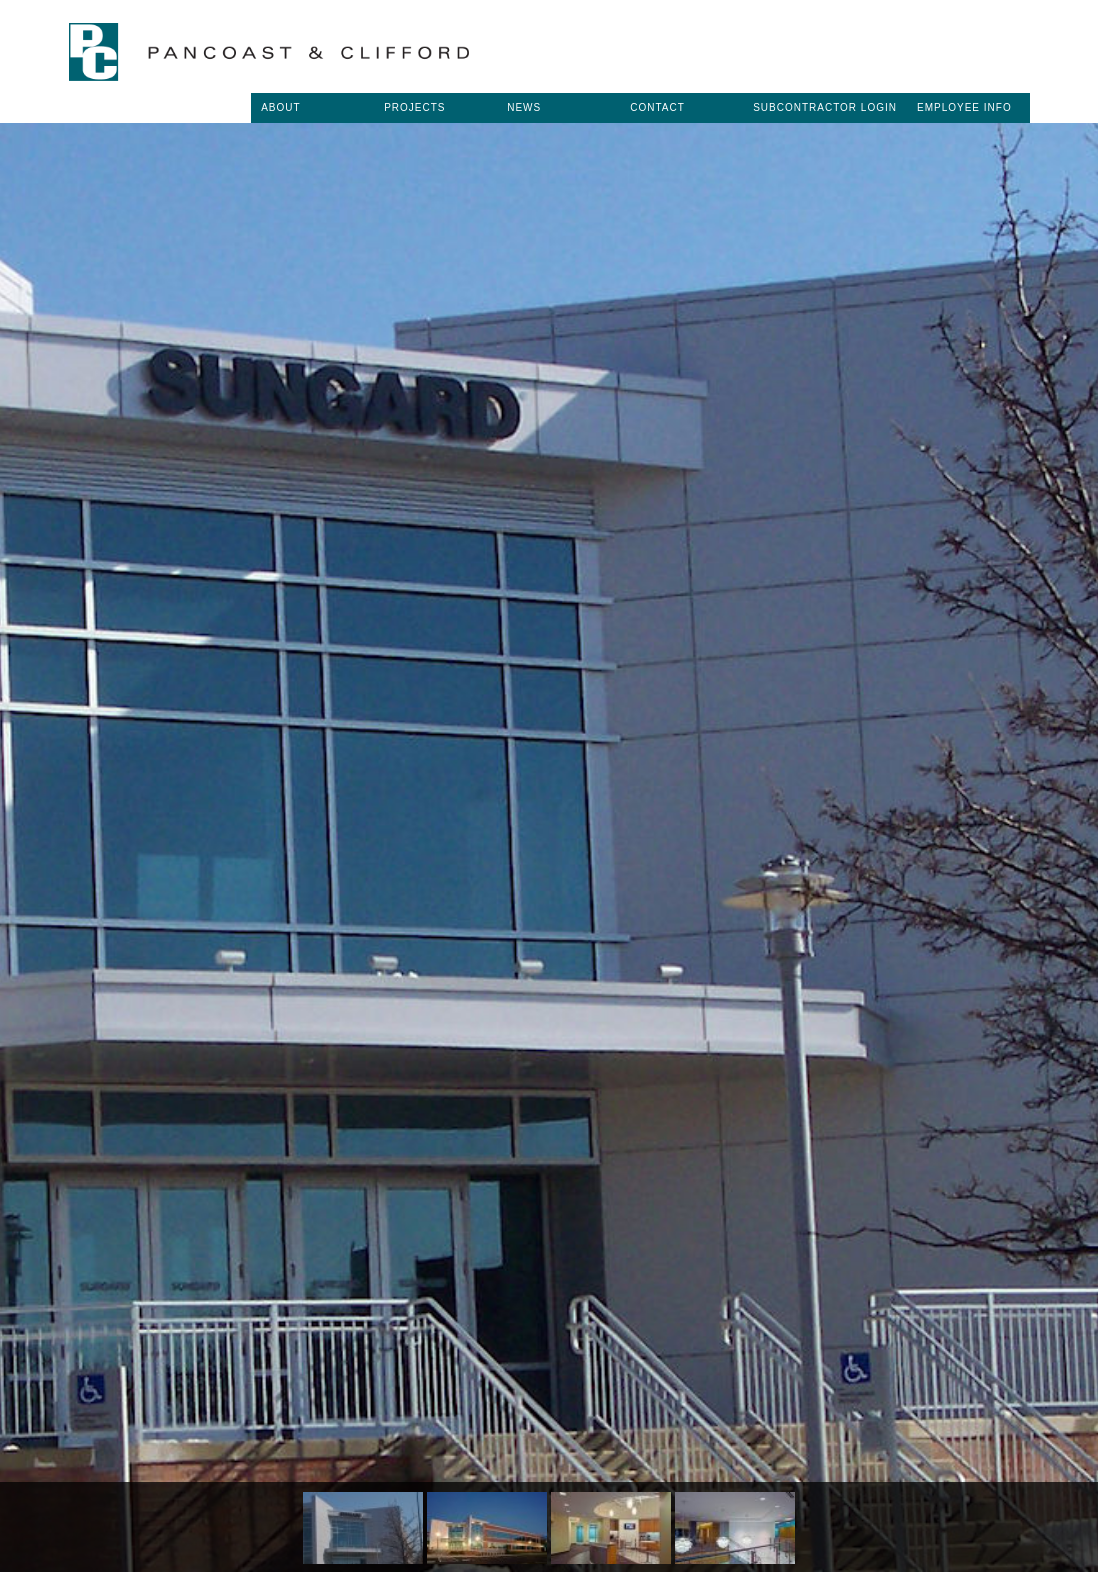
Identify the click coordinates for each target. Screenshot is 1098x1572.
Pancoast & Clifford (269, 52)
